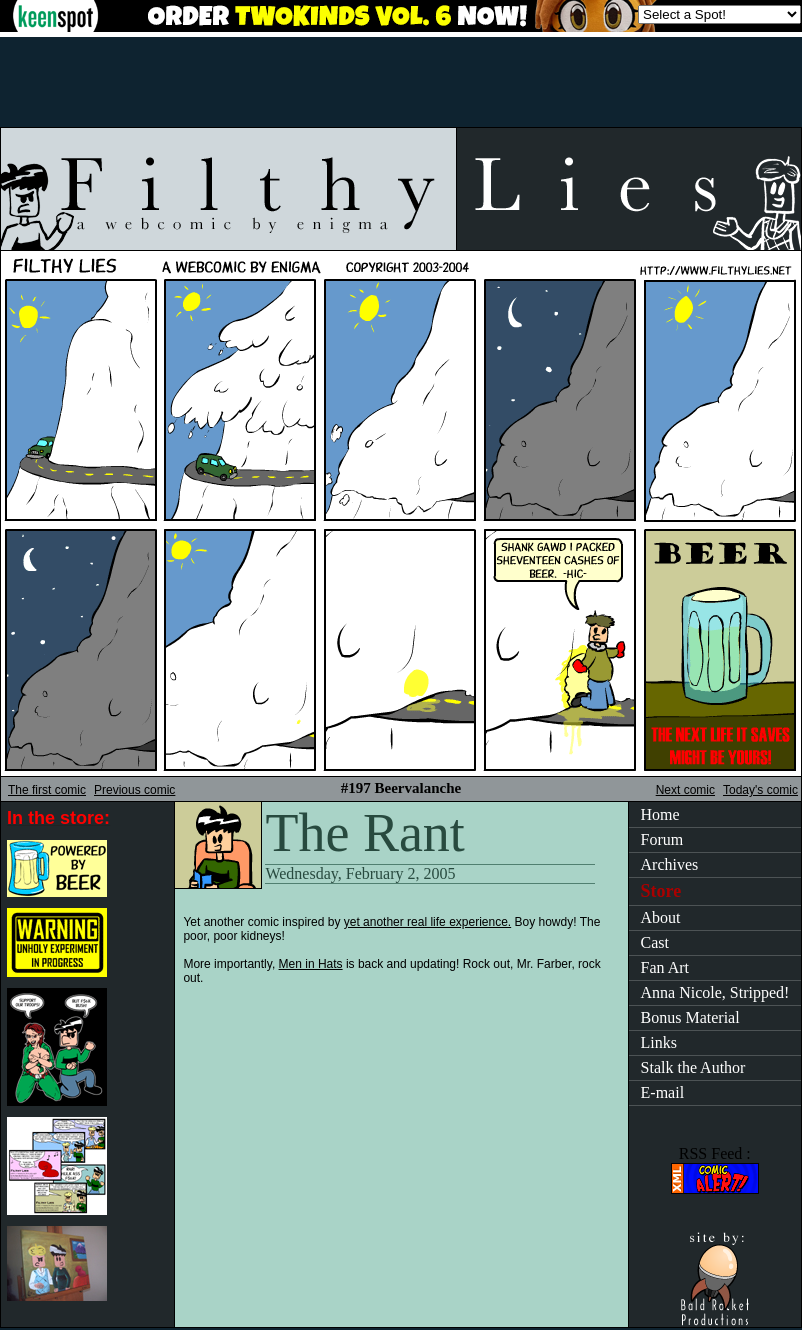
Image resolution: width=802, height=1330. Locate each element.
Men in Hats (311, 964)
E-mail (663, 1092)
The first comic (47, 790)
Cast (655, 942)
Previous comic (134, 790)
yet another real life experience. (427, 922)
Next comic (685, 790)
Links (659, 1042)
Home (660, 814)
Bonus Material (690, 1017)
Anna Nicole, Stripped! (715, 992)
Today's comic (760, 790)
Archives (670, 864)
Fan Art (665, 967)
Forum (662, 839)
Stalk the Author (693, 1067)
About (661, 917)
